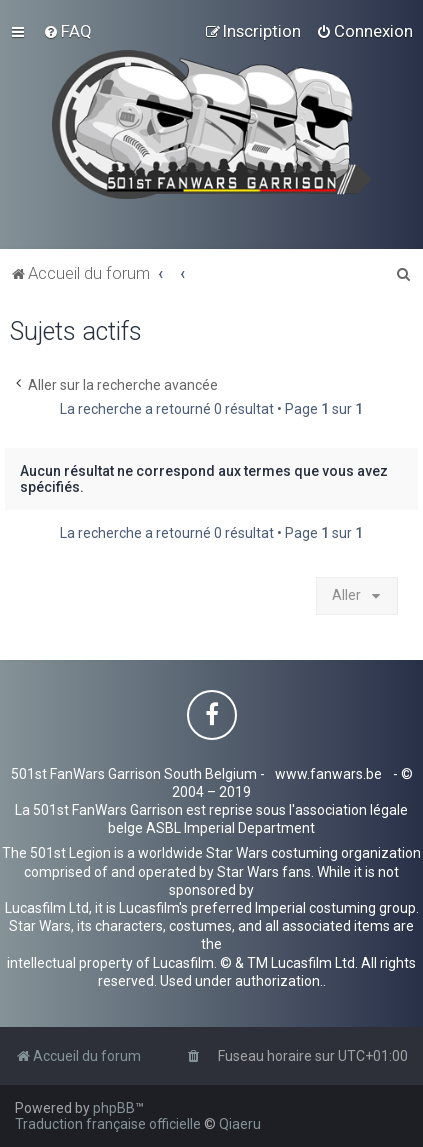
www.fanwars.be (328, 774)
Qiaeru (240, 1124)
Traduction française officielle (108, 1124)
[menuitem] (67, 31)
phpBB (114, 1108)
